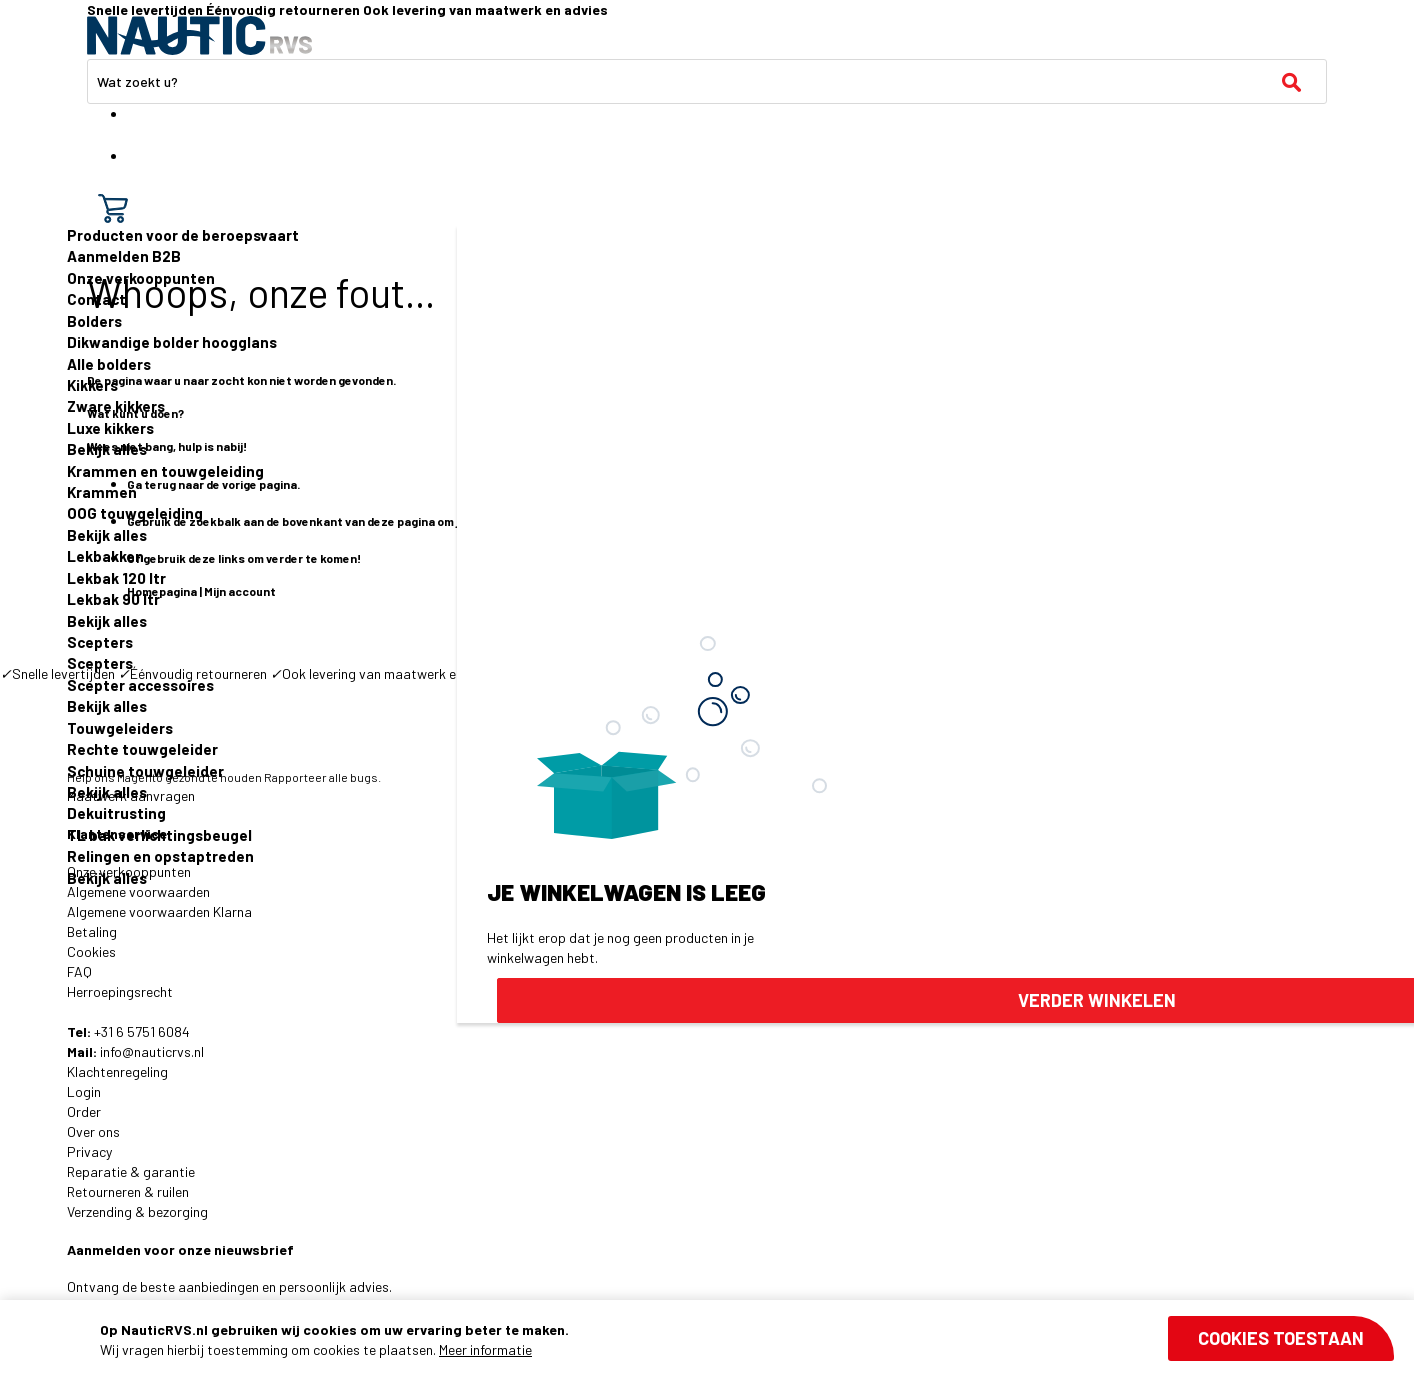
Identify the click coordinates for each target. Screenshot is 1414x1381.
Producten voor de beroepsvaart (183, 235)
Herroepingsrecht (120, 991)
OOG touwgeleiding (135, 513)
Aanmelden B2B (124, 256)
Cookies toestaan (1281, 1338)
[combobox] (707, 81)
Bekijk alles (107, 449)
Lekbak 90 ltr (113, 599)
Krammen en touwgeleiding (165, 471)
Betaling (92, 931)
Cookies (91, 951)
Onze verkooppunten (141, 278)
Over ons (93, 1131)
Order (84, 1111)
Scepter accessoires (140, 685)
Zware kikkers (116, 406)
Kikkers (92, 385)
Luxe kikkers (110, 428)
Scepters (100, 642)
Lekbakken (105, 556)
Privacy (89, 1151)
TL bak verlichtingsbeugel (159, 835)
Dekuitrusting (116, 813)
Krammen (102, 492)
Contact (96, 299)
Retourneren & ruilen (128, 1191)
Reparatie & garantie (131, 1171)
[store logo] (199, 35)
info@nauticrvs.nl (152, 1051)
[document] (747, 1340)
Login (84, 1091)
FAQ (79, 971)
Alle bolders (109, 364)
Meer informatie (485, 1349)
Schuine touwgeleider (145, 771)
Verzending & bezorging (137, 1211)
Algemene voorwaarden (138, 891)
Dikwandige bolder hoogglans (172, 342)
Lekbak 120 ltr (116, 578)
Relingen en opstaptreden (160, 856)
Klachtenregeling (117, 1071)
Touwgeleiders (120, 728)
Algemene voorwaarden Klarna (159, 911)
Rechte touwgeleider (142, 749)
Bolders (94, 321)
